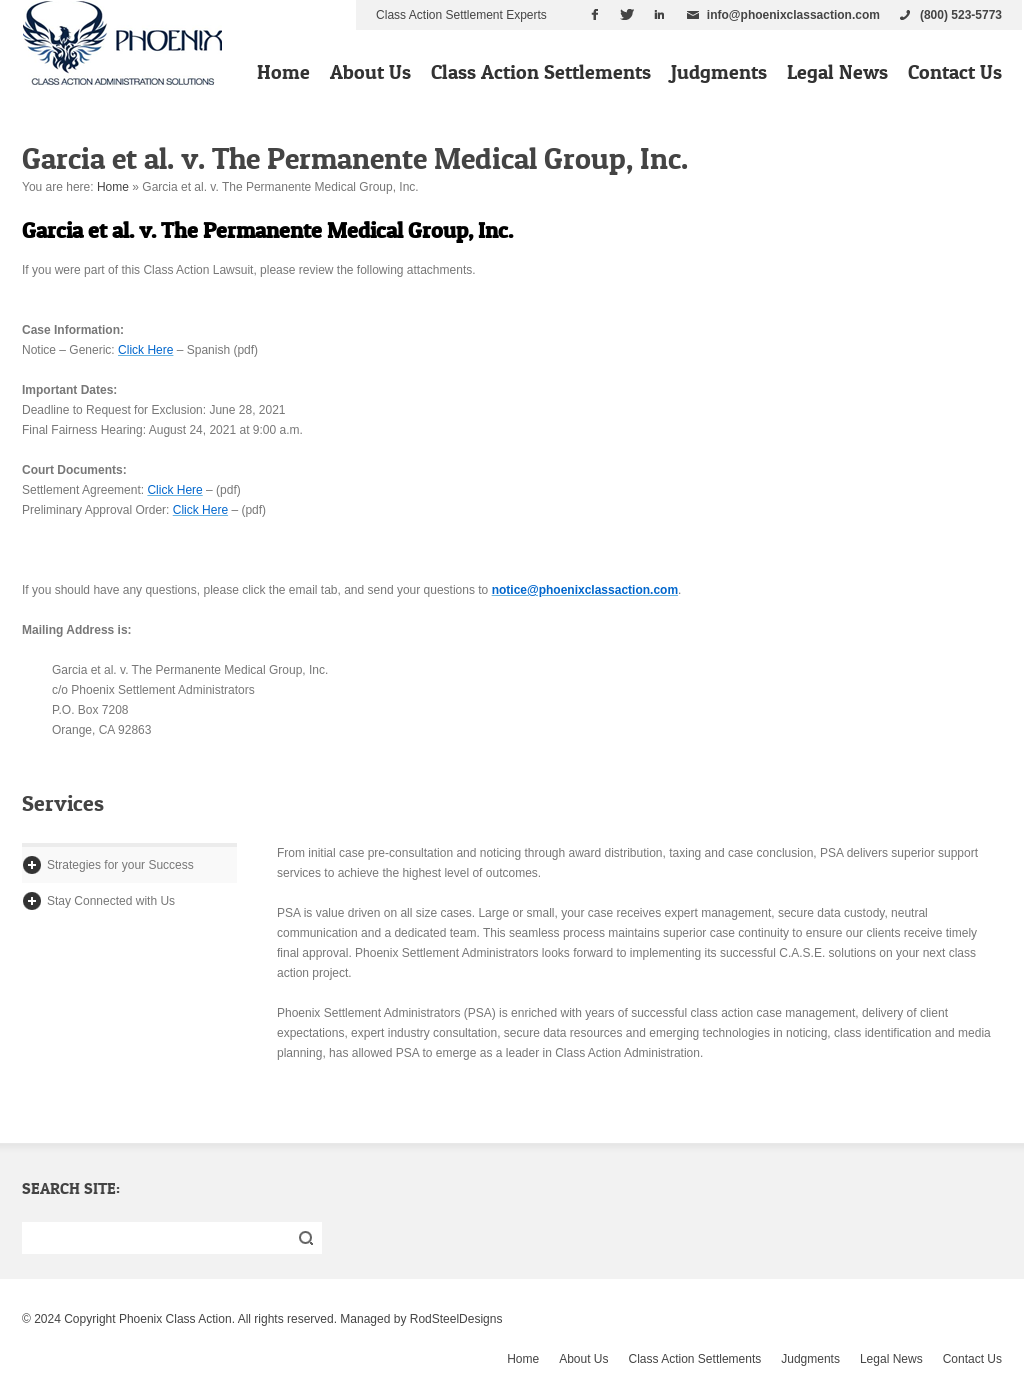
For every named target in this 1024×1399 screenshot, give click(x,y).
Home (283, 72)
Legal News (837, 72)
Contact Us (955, 72)
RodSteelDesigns (456, 1319)
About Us (370, 72)
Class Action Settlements (541, 72)
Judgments (719, 72)
